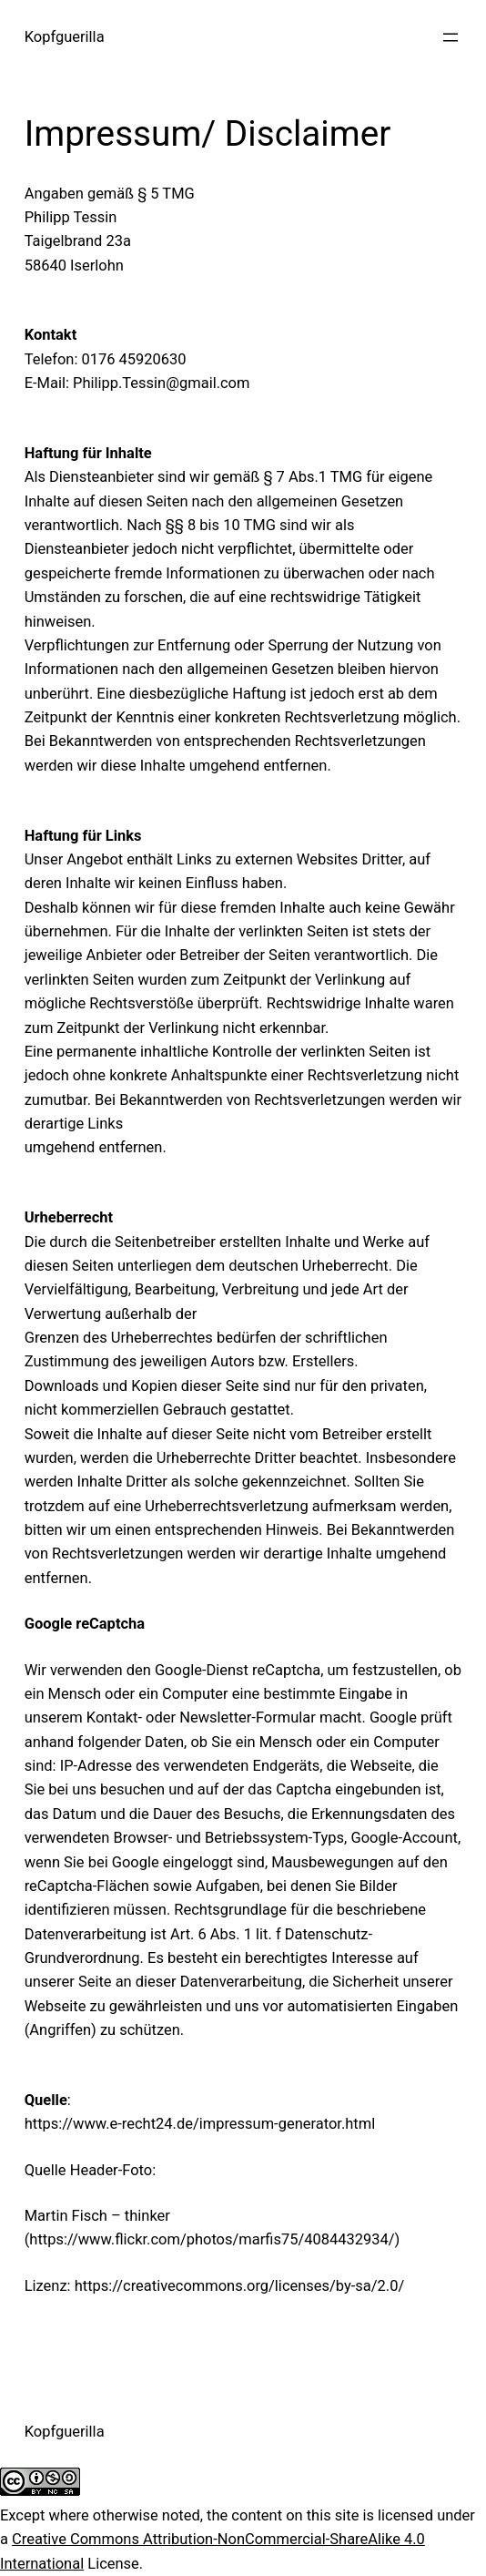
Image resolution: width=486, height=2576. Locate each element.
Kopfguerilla (65, 37)
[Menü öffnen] (450, 37)
